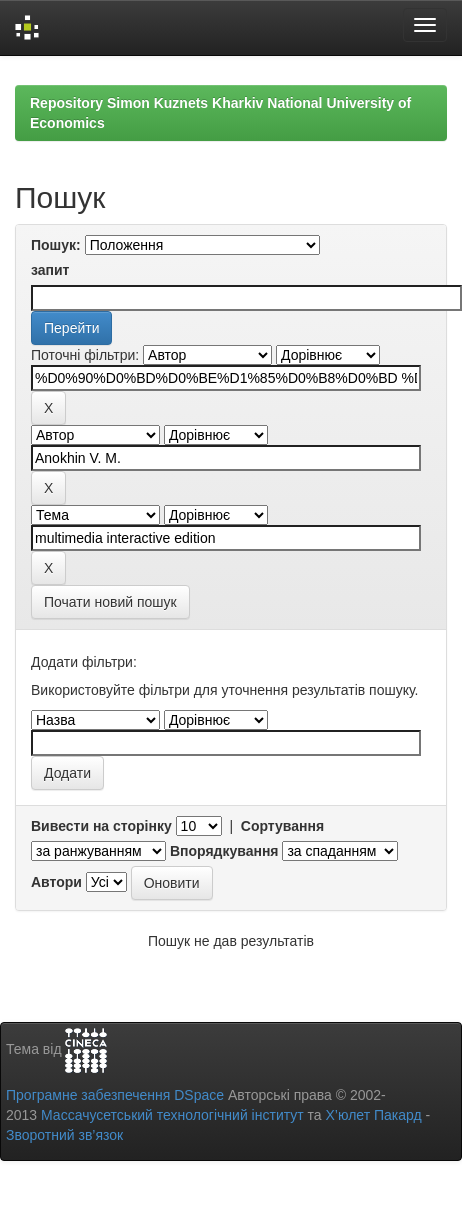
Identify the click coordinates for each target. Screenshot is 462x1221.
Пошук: (56, 245)
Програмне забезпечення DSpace (115, 1095)
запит (50, 270)
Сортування (282, 826)
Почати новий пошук (110, 602)
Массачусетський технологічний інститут (172, 1115)
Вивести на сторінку (101, 826)
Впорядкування (224, 851)
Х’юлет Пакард (374, 1115)
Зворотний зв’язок (64, 1135)
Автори (56, 882)
